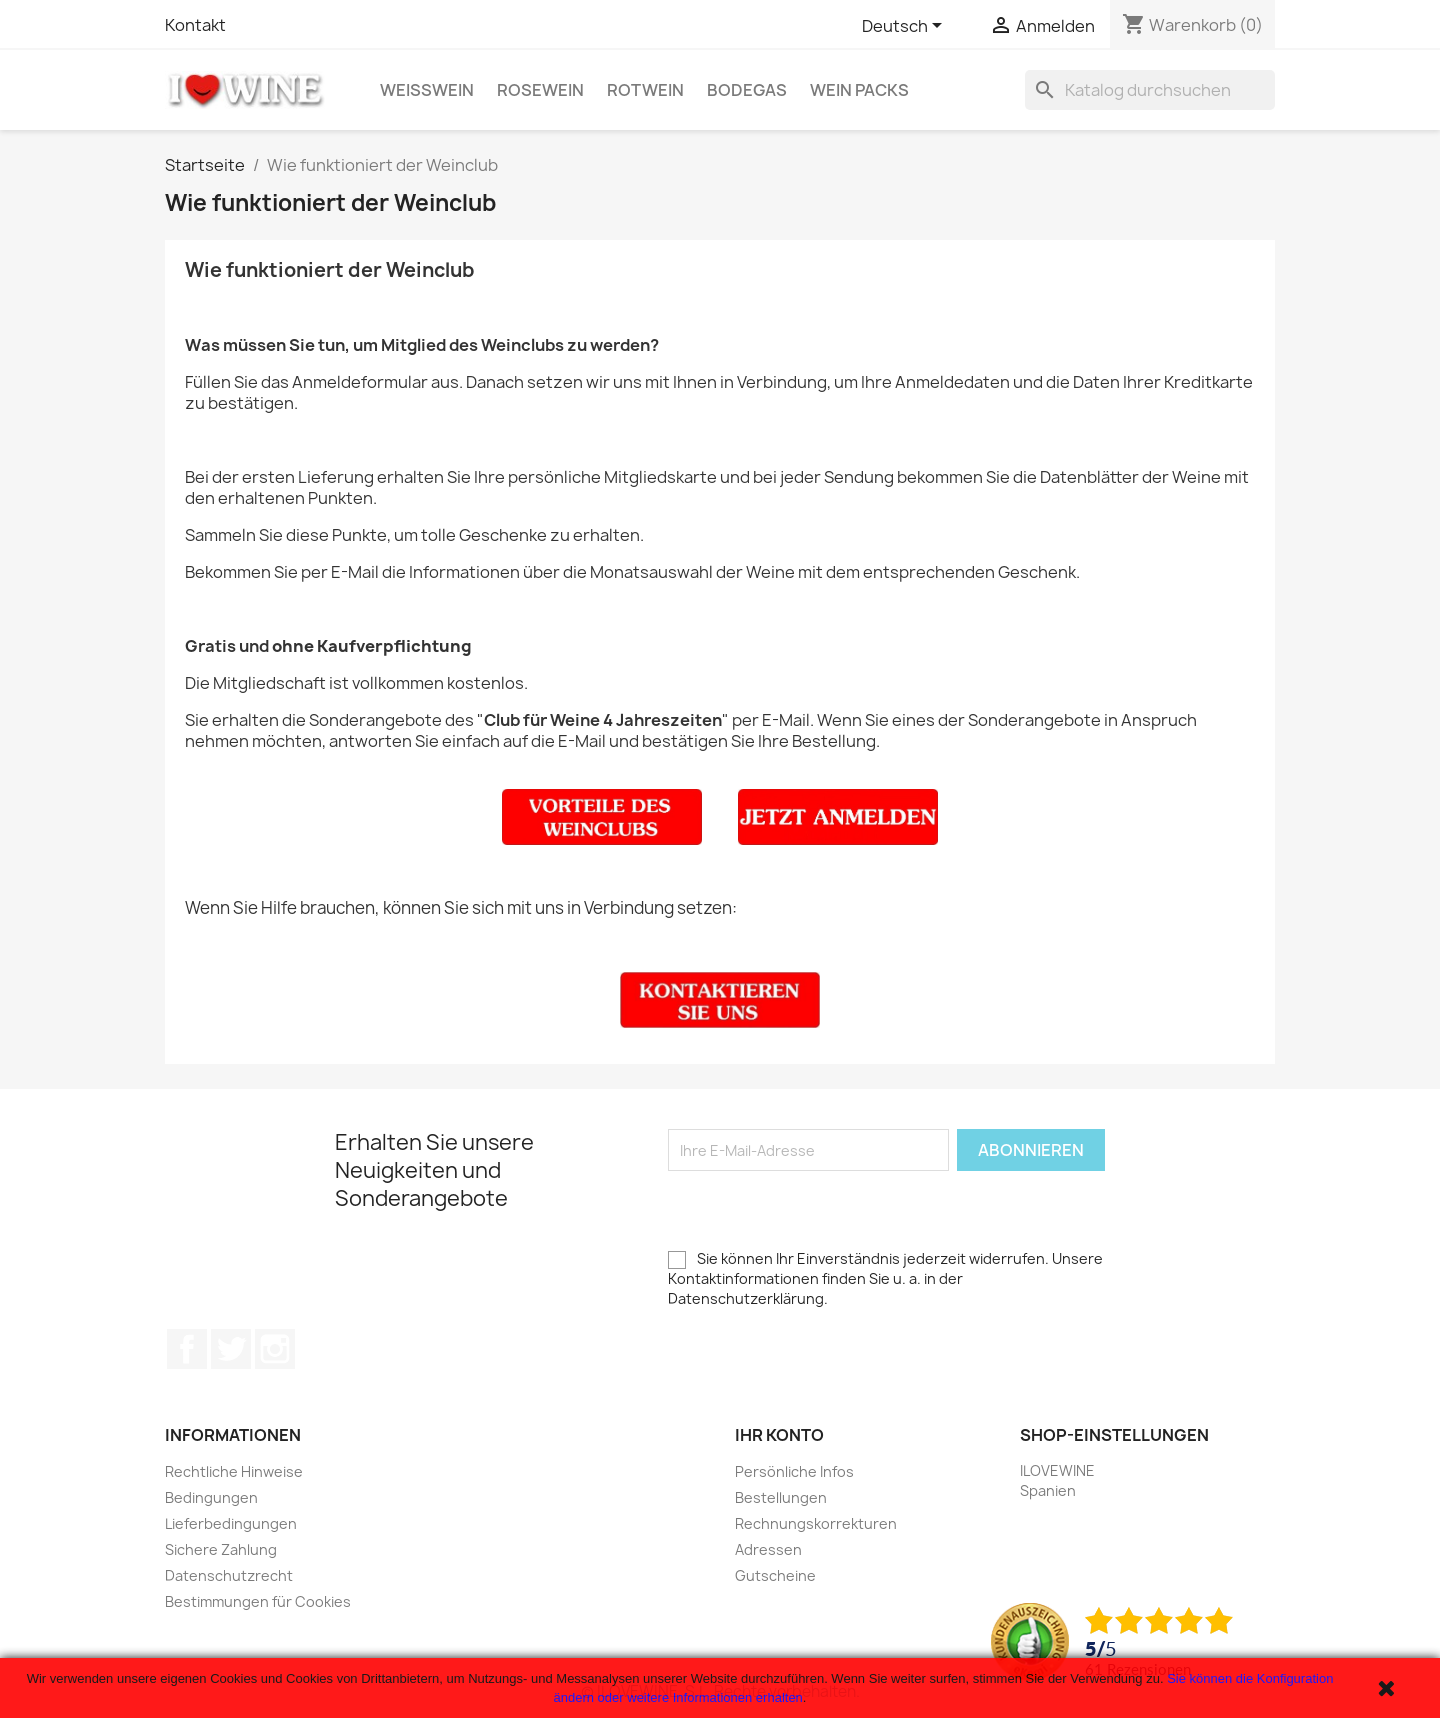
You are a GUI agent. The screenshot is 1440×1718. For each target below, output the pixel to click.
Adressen (768, 1549)
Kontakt (195, 25)
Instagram (275, 1349)
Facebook (187, 1349)
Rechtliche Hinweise (234, 1471)
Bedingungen (211, 1497)
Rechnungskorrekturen (816, 1523)
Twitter (231, 1349)
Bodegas (747, 90)
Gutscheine (775, 1575)
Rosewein (540, 90)
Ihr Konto (779, 1435)
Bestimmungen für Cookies (258, 1601)
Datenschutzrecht (229, 1575)
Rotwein (645, 90)
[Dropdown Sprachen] (905, 27)
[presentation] (820, 1210)
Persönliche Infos (794, 1471)
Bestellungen (781, 1497)
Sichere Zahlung (221, 1549)
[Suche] (1150, 90)
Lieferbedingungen (231, 1523)
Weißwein (427, 90)
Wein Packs (859, 90)
